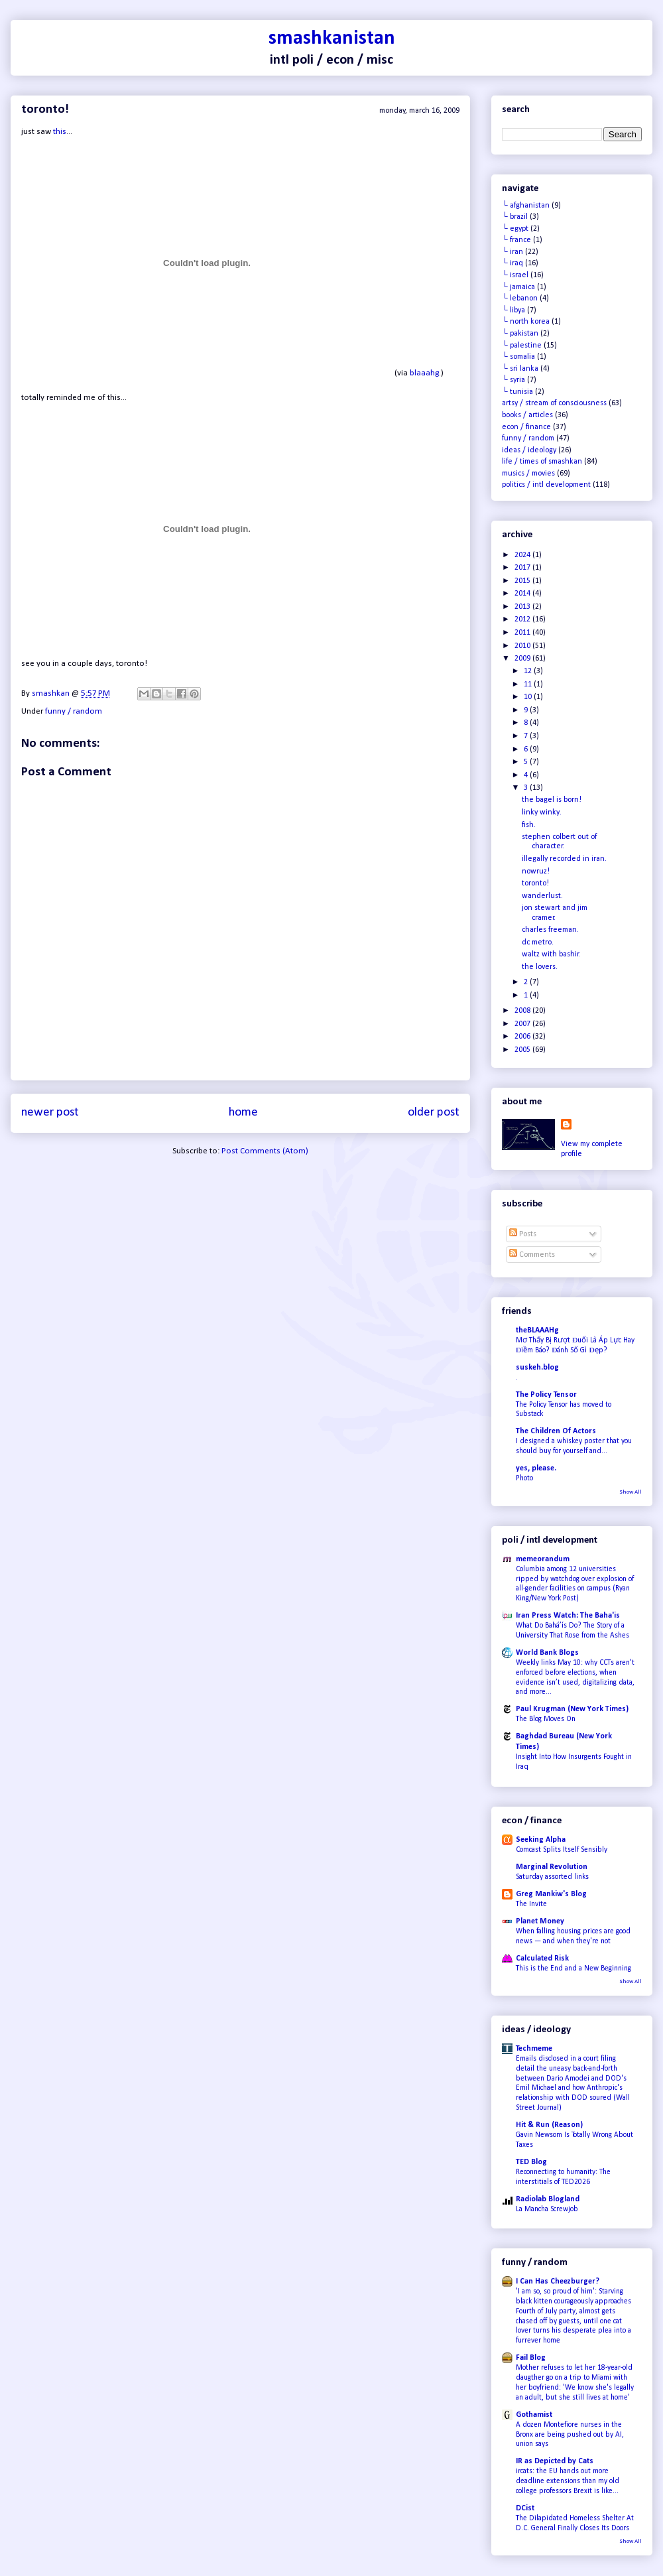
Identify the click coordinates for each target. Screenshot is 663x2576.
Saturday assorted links (552, 1877)
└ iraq (512, 263)
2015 (523, 581)
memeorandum (543, 1559)
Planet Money (540, 1921)
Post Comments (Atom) (264, 1151)
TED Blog (531, 2162)
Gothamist (534, 2415)
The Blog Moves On (545, 1719)
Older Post (433, 1112)
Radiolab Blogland (547, 2199)
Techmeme (534, 2049)
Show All (630, 1492)
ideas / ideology (529, 450)
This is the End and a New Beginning (573, 1968)
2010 (523, 646)
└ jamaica (518, 287)
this (59, 131)
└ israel (515, 275)
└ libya (513, 310)
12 (529, 671)
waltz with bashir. (551, 954)
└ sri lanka (520, 369)
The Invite (531, 1904)
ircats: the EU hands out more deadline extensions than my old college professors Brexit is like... (567, 2481)
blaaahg (424, 373)
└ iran (512, 252)
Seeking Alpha (541, 1840)
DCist (525, 2508)
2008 (523, 1011)
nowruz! (536, 871)
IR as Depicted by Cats (554, 2461)
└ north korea (526, 322)
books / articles (527, 415)
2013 (523, 607)
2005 (523, 1050)
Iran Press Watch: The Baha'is (568, 1616)
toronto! (535, 883)
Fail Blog (531, 2358)
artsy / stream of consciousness (554, 403)
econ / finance (526, 427)
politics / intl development (546, 485)
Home (243, 1112)
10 (529, 697)
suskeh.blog (537, 1368)
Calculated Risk (542, 1959)
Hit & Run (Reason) (549, 2125)
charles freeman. (550, 930)
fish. (529, 825)
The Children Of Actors (556, 1431)
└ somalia (518, 357)
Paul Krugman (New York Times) (572, 1709)
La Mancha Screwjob (547, 2209)
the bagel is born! (551, 800)
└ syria (513, 380)
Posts (522, 1234)
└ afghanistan (526, 206)
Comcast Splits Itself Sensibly (561, 1850)
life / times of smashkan (542, 462)
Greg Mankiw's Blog (551, 1894)
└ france (516, 240)
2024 (523, 555)
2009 (523, 659)
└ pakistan (520, 334)
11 (529, 684)
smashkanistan (332, 39)
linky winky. (542, 812)
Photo (524, 1478)
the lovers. (540, 967)
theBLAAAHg (537, 1330)
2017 (523, 568)
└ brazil (515, 217)
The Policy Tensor (546, 1395)
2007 (523, 1024)
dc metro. (538, 942)
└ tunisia (517, 392)
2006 (523, 1037)
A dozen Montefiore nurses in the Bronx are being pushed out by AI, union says (570, 2435)
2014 (523, 594)
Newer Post (50, 1112)
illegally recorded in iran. (564, 859)
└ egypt (515, 229)
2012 (523, 619)
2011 (523, 633)
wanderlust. (542, 896)
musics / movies (528, 474)
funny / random (73, 711)
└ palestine (522, 346)
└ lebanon (520, 298)
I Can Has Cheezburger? (557, 2282)
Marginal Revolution (551, 1867)
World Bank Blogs (547, 1653)
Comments (532, 1255)
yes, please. (536, 1468)
